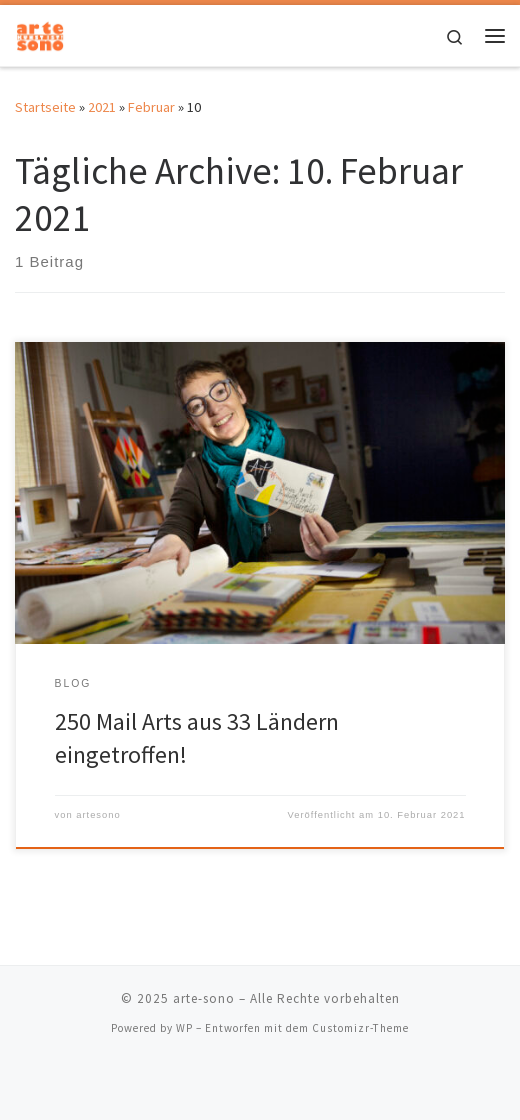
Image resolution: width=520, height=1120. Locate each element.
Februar (151, 107)
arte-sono (204, 998)
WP (184, 1028)
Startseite (45, 107)
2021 (102, 107)
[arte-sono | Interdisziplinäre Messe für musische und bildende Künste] (40, 33)
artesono (98, 815)
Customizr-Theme (360, 1028)
